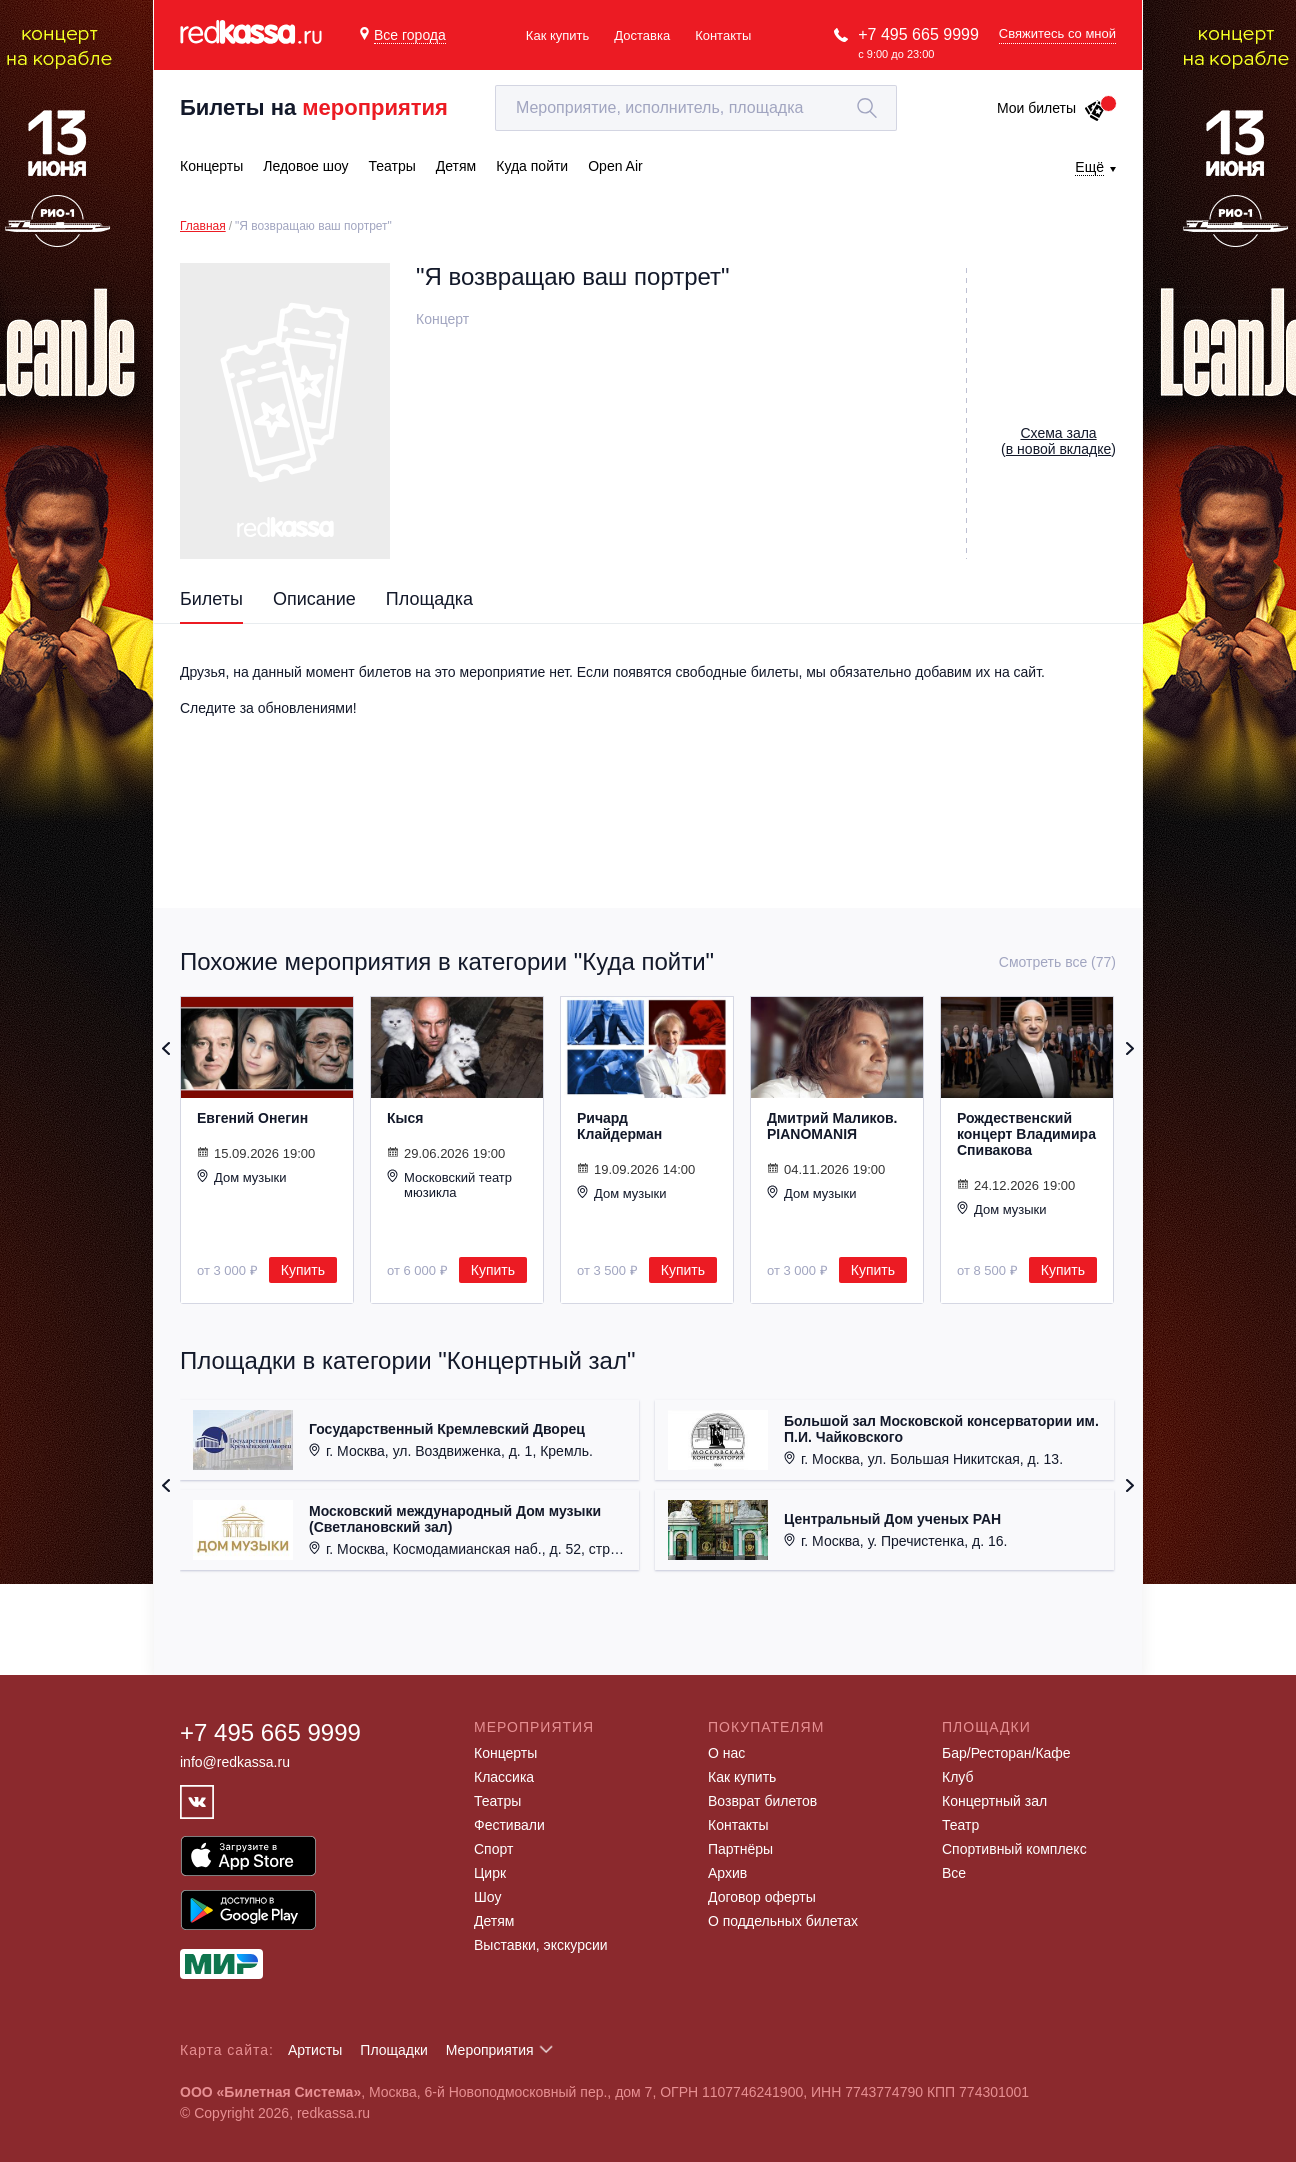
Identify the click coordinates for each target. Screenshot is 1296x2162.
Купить (303, 1270)
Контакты (723, 35)
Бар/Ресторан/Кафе (1006, 1753)
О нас (726, 1753)
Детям (494, 1921)
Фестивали (509, 1825)
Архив (727, 1873)
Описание (314, 599)
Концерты (505, 1753)
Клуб (958, 1777)
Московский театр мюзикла (449, 1184)
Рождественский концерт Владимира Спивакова (1026, 1134)
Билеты (211, 599)
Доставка (642, 35)
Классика (504, 1777)
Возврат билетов (762, 1801)
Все (954, 1873)
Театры (497, 1801)
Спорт (493, 1849)
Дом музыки (242, 1177)
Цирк (490, 1873)
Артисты (315, 2050)
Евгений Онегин (252, 1118)
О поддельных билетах (783, 1921)
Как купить (557, 35)
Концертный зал (994, 1801)
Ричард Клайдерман (619, 1126)
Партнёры (740, 1849)
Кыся (405, 1118)
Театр (960, 1825)
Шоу (487, 1897)
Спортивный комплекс (1014, 1849)
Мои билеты (1051, 108)
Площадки (394, 2050)
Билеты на (314, 107)
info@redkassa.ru (235, 1762)
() (1058, 441)
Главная (203, 226)
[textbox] (696, 108)
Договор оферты (762, 1897)
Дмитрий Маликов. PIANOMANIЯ (832, 1126)
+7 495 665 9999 (918, 34)
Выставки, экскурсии (541, 1945)
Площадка (429, 599)
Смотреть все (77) (1057, 962)
